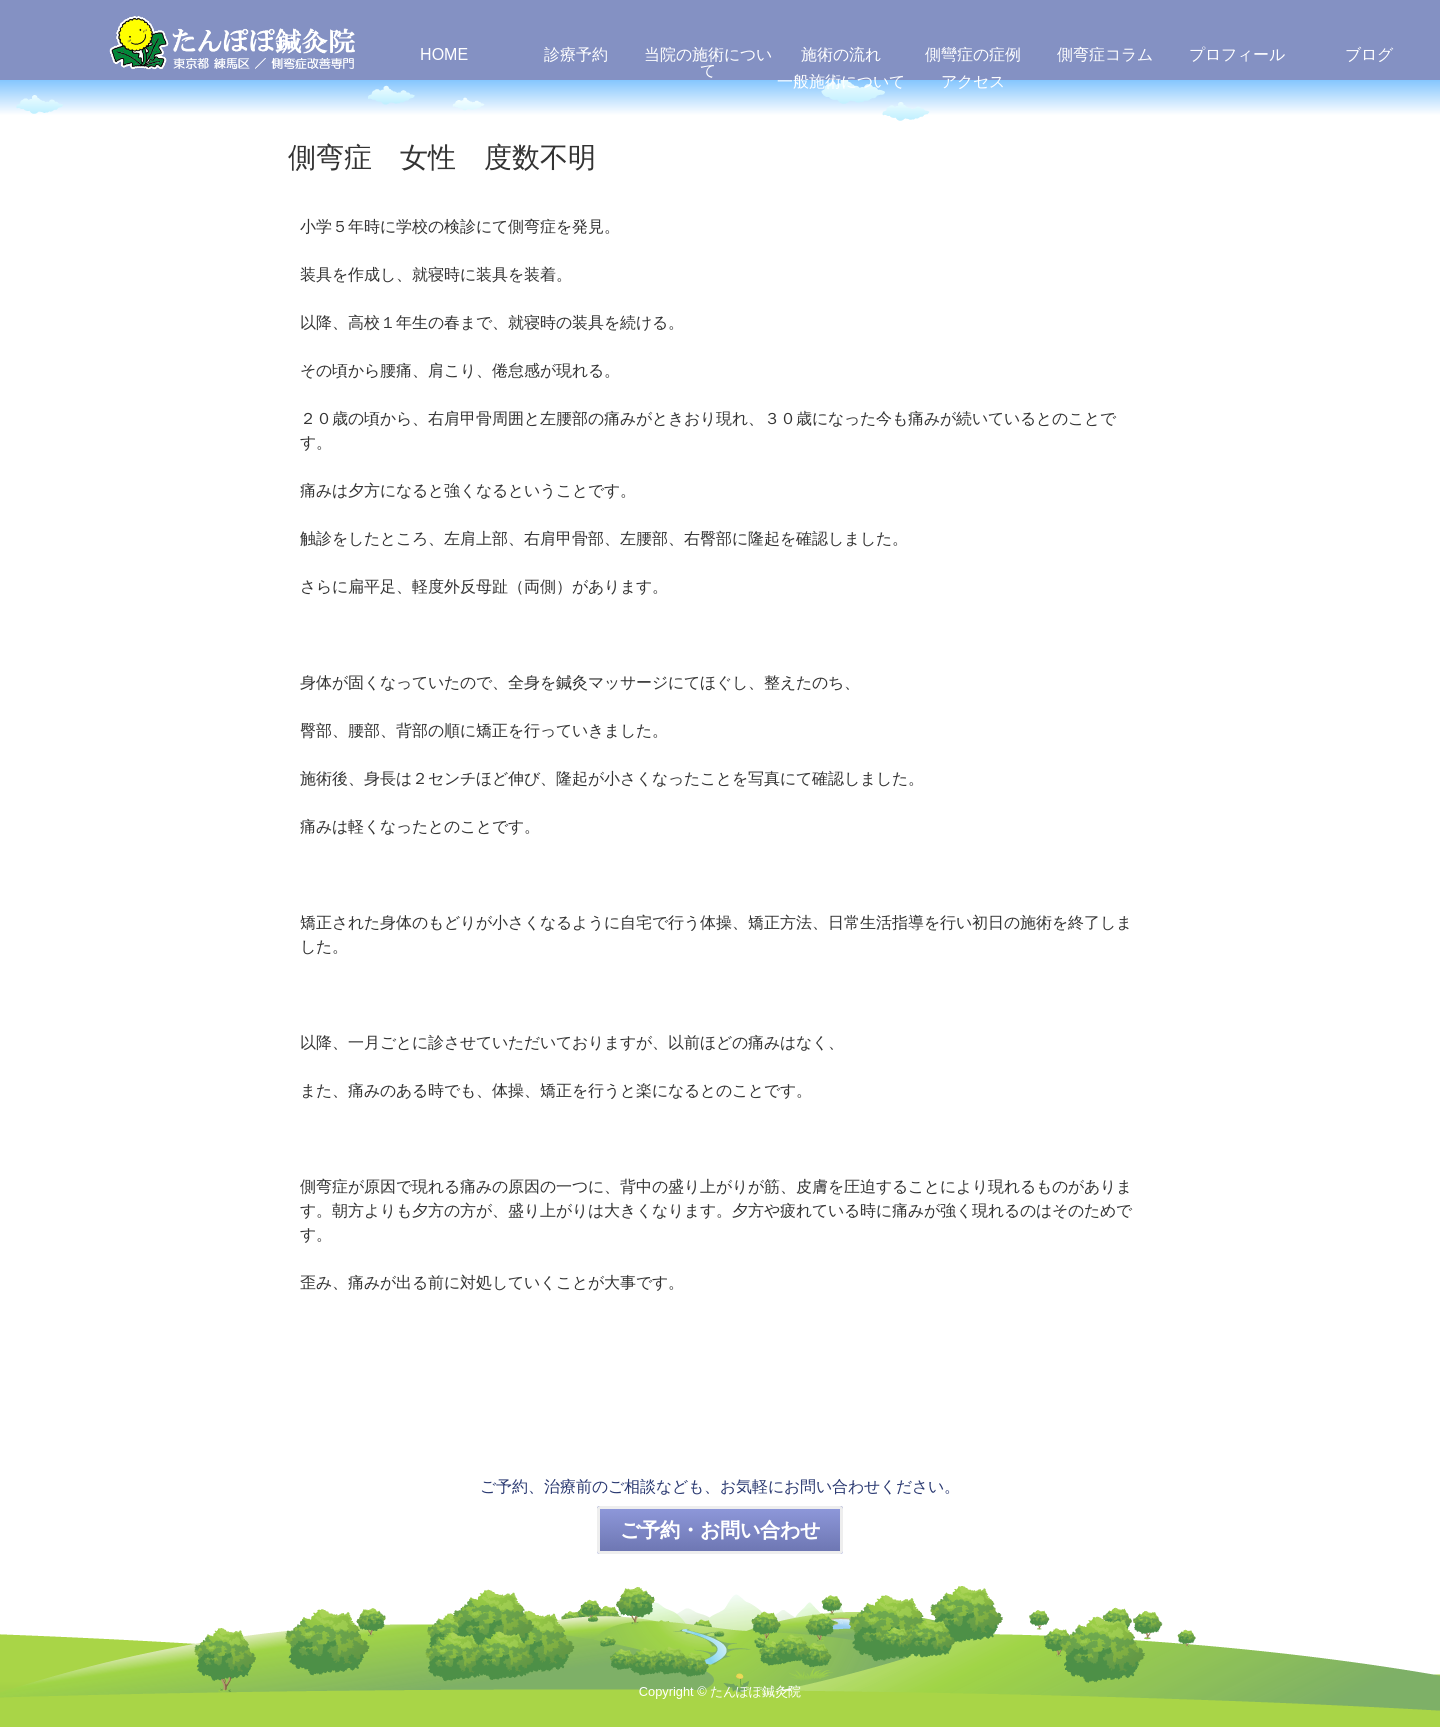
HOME (444, 54)
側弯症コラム (1105, 54)
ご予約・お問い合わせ (720, 1530)
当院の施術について (708, 62)
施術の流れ (841, 54)
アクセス (973, 81)
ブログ (1369, 54)
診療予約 (576, 54)
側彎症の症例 (973, 54)
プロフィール (1237, 54)
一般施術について (841, 81)
